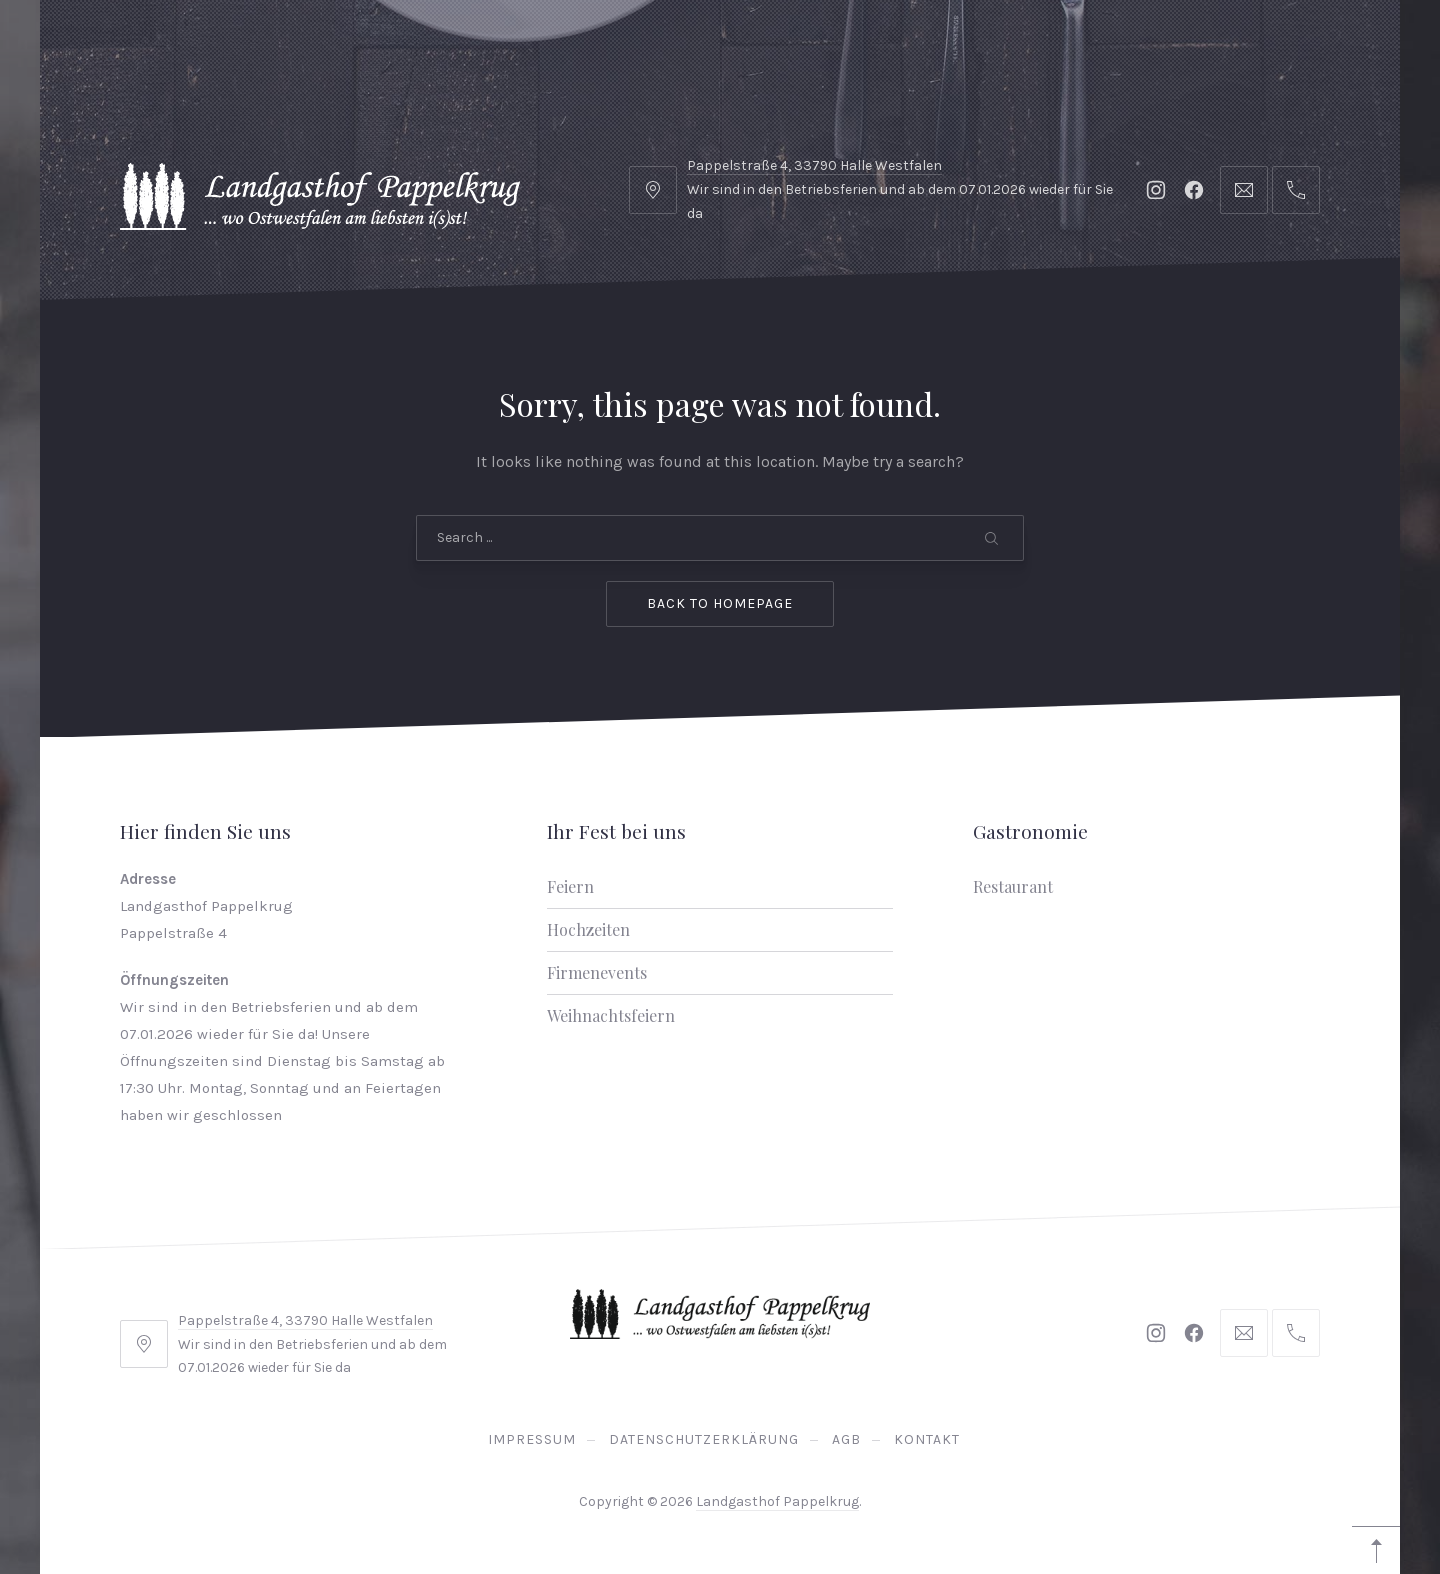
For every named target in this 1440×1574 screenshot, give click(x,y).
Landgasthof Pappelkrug (777, 1501)
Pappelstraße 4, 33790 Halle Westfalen (305, 1320)
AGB (846, 1439)
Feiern (570, 886)
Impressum (532, 1439)
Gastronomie (352, 49)
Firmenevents (597, 972)
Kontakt (927, 1439)
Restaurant (1013, 886)
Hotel (224, 49)
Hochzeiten (588, 929)
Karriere (814, 49)
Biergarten (680, 49)
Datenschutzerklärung (704, 1439)
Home (127, 49)
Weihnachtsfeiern (611, 1015)
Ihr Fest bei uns (520, 49)
